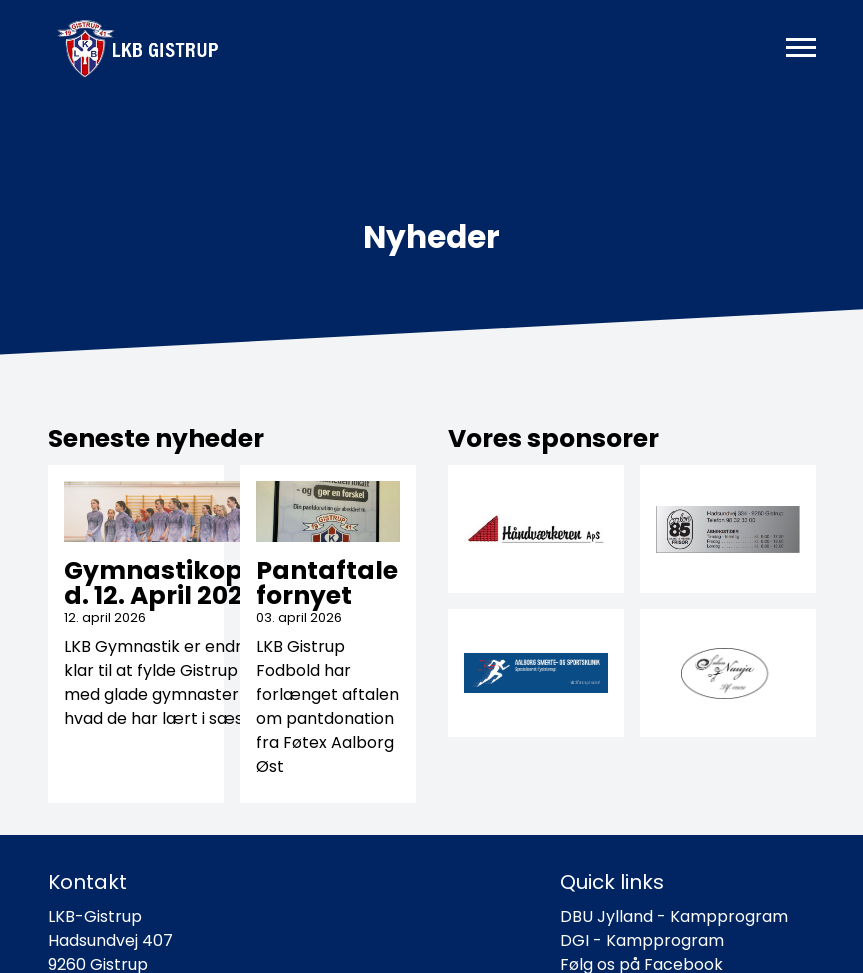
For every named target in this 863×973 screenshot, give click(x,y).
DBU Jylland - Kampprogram (674, 916)
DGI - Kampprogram (642, 940)
